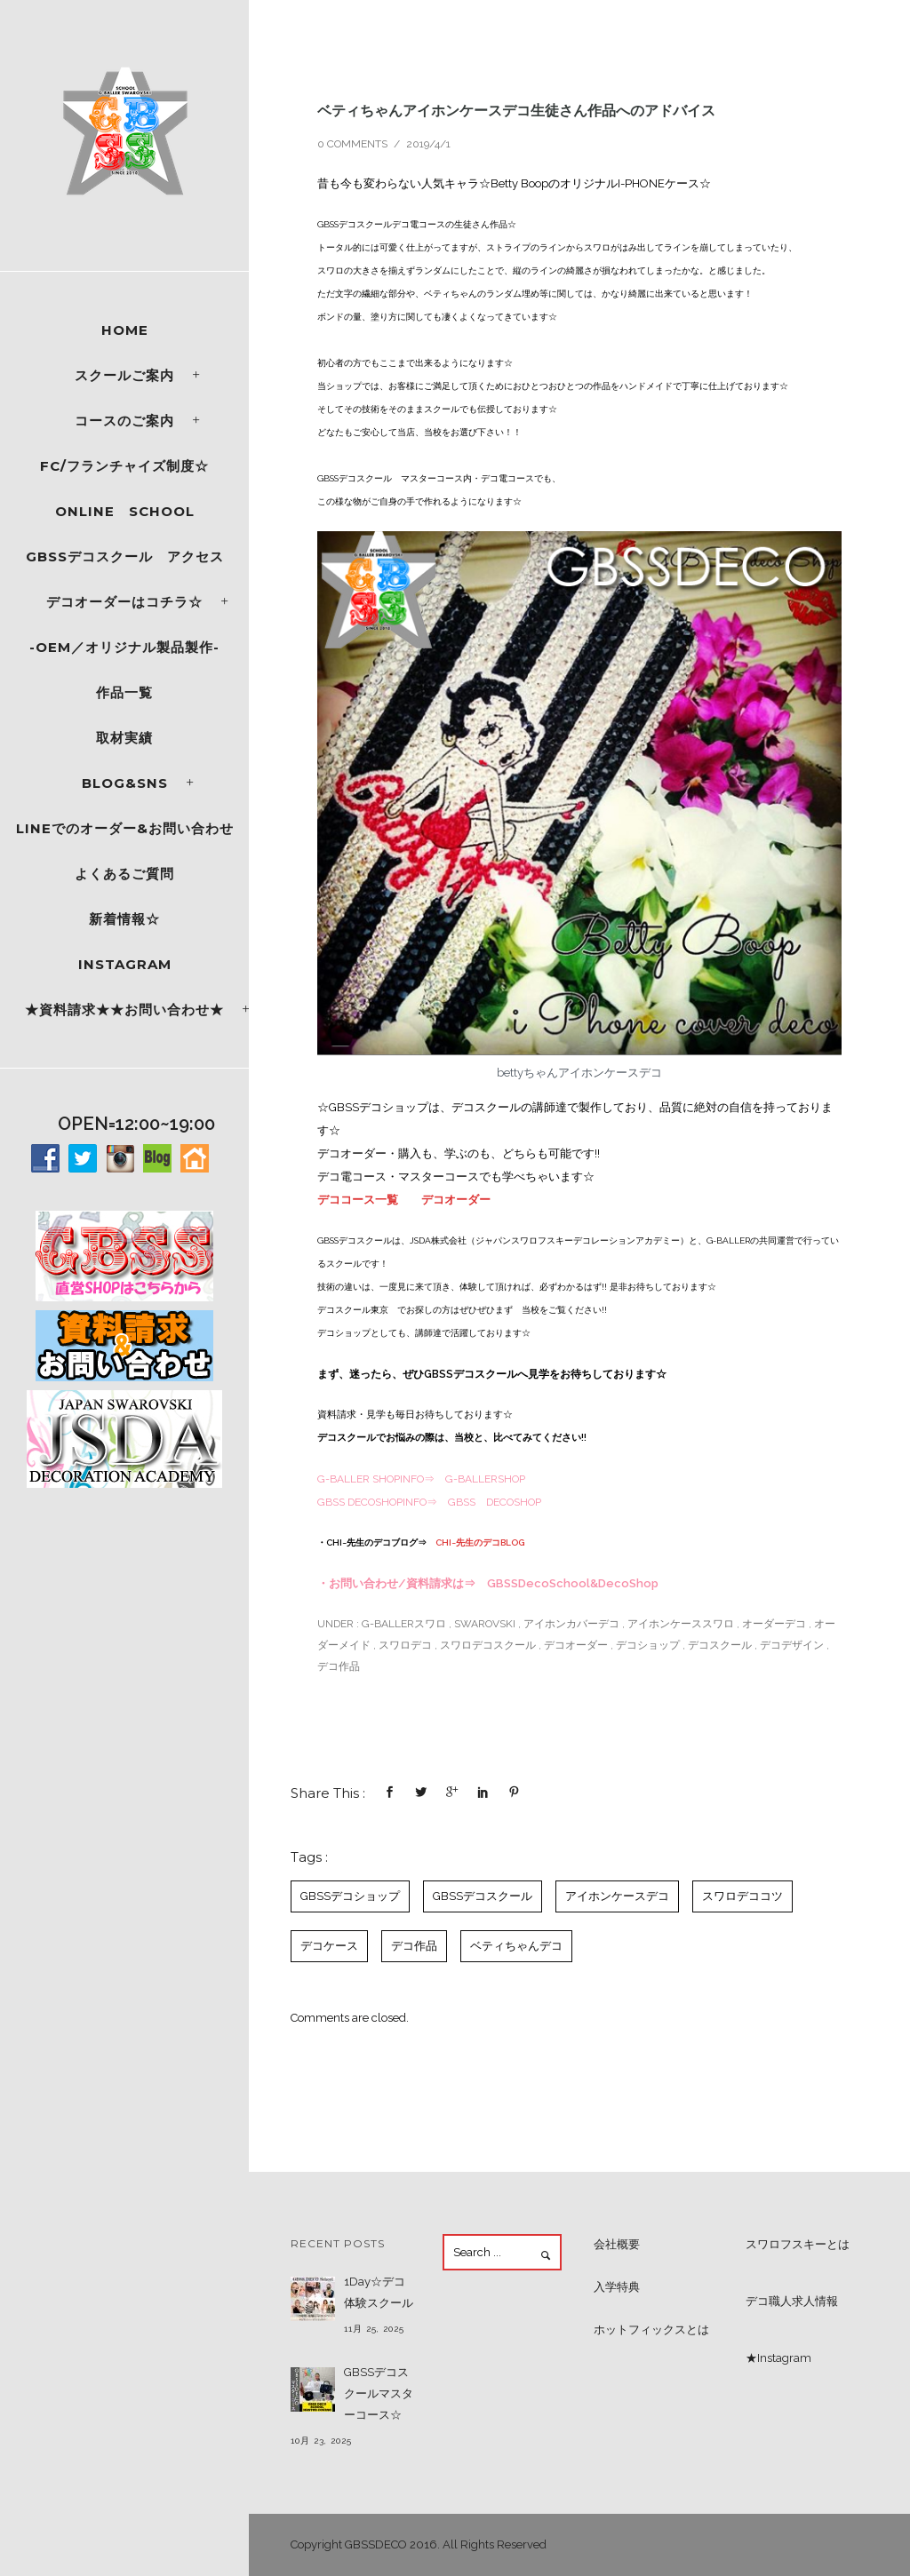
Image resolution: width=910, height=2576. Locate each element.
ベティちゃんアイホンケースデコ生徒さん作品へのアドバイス (516, 110)
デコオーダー (456, 1199)
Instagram (125, 964)
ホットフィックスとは (651, 2329)
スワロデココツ (742, 1896)
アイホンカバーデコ (571, 1624)
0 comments (352, 144)
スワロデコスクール (488, 1645)
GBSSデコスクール (482, 1896)
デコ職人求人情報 (792, 2301)
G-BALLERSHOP (485, 1479)
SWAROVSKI (484, 1624)
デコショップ (648, 1645)
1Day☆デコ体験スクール (378, 2292)
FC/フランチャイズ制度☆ (124, 465)
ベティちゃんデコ (516, 1945)
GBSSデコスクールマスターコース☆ (378, 2393)
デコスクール (720, 1645)
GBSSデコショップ (350, 1896)
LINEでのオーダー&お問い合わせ (125, 828)
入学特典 (617, 2287)
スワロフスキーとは (798, 2244)
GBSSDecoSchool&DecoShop (573, 1583)
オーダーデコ (774, 1624)
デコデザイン (792, 1645)
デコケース (329, 1945)
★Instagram (778, 2358)
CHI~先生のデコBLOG (479, 1542)
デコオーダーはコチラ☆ (124, 601)
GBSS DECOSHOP (494, 1502)
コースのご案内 (124, 420)
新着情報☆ (124, 918)
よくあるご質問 (124, 873)
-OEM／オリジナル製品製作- (124, 647)
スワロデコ (405, 1645)
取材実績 (124, 737)
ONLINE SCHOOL (125, 511)
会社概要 (617, 2244)
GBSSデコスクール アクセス (125, 556)
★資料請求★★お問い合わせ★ (124, 1009)
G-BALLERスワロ (402, 1624)
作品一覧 (124, 692)
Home (124, 330)
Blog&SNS (125, 783)
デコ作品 (338, 1666)
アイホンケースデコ (617, 1896)
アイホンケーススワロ (680, 1624)
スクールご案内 (124, 375)
